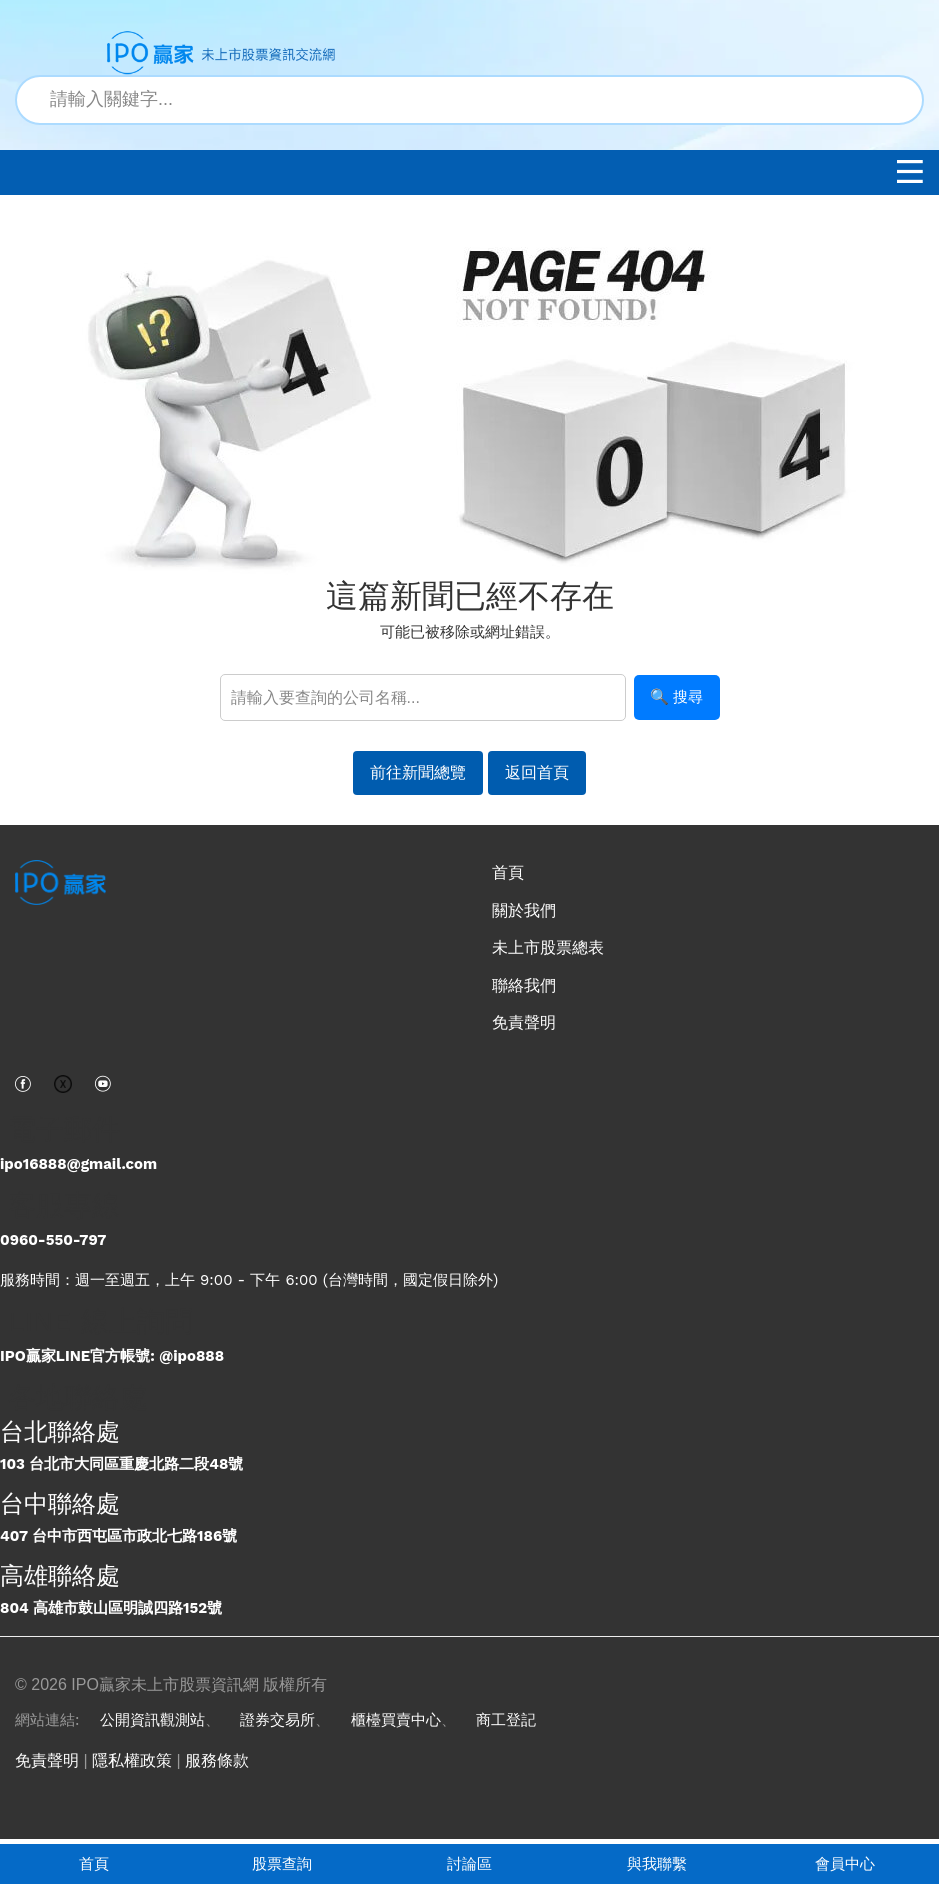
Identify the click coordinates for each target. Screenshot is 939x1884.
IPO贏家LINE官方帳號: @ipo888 (112, 1356)
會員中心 (845, 1863)
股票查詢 (282, 1863)
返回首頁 (537, 772)
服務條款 (217, 1760)
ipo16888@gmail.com (78, 1164)
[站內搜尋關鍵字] (469, 100)
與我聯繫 (657, 1863)
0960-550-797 (53, 1240)
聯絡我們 (524, 985)
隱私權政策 (132, 1760)
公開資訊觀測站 (152, 1720)
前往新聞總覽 (418, 772)
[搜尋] (896, 99)
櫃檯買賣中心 (396, 1720)
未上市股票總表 (548, 947)
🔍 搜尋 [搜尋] (676, 696)
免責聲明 (524, 1022)
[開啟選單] (910, 176)
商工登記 (506, 1720)
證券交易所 (277, 1720)
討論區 (469, 1863)
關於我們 (524, 910)
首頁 (94, 1863)
